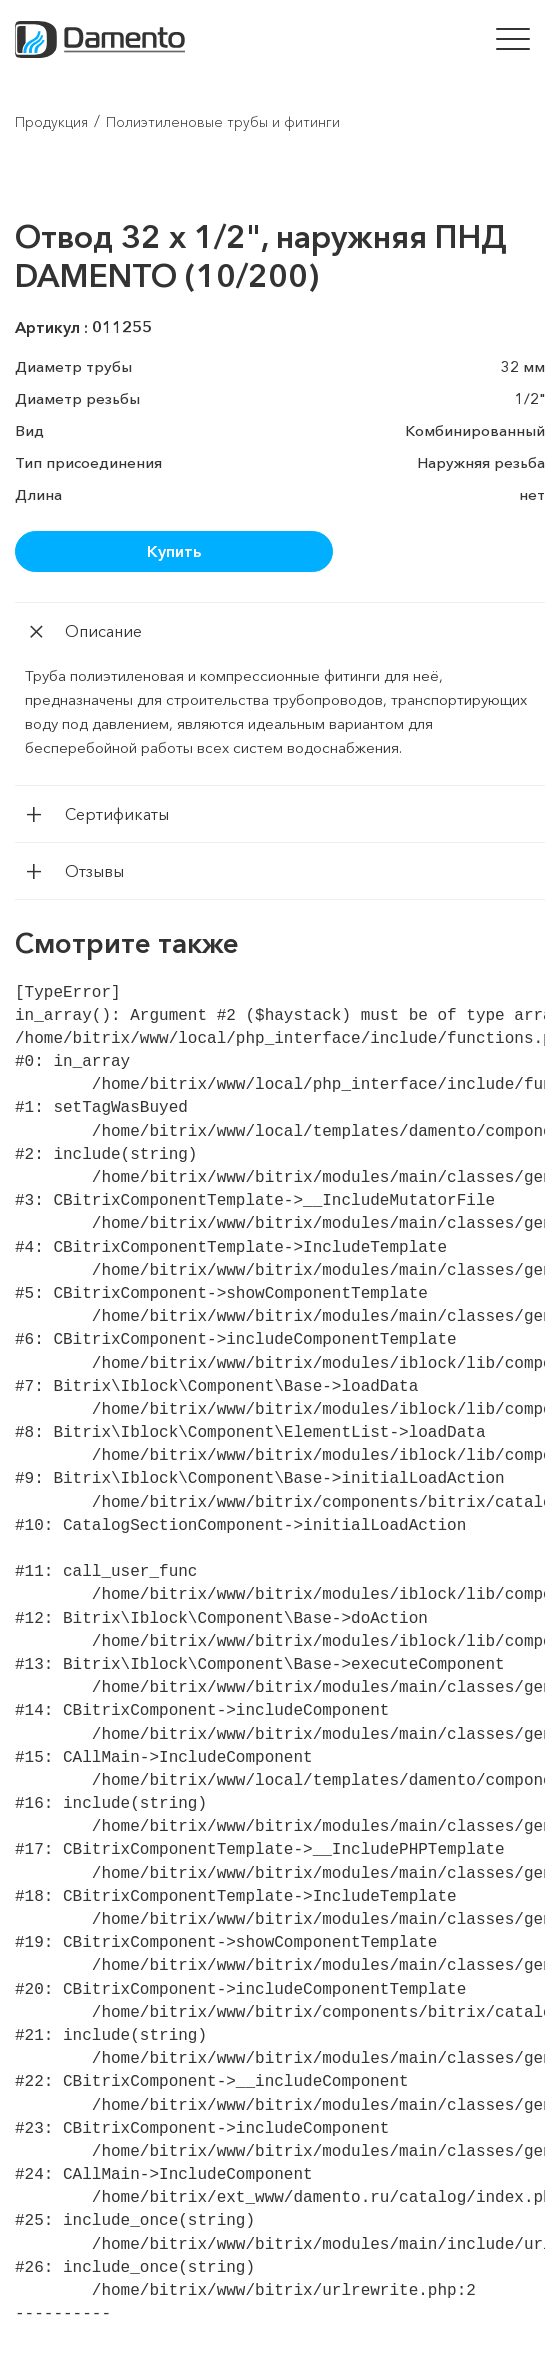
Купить (174, 551)
